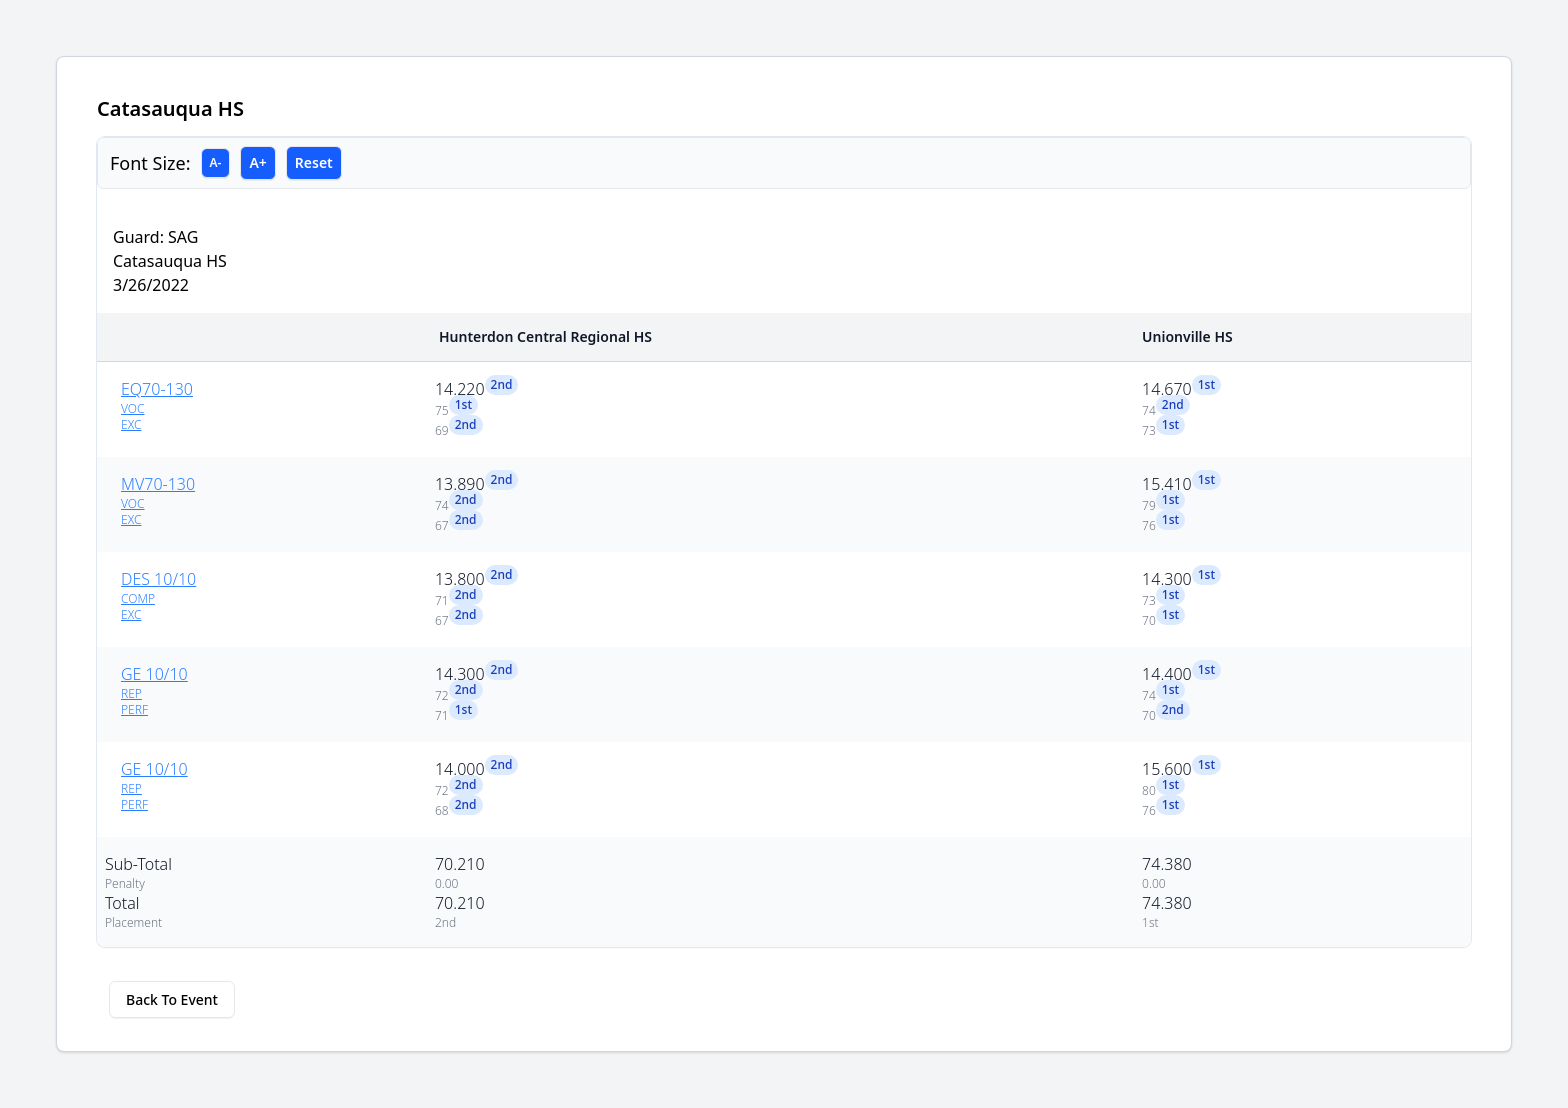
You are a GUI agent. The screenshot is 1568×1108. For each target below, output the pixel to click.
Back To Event (172, 999)
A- (216, 162)
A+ (257, 162)
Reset (314, 162)
